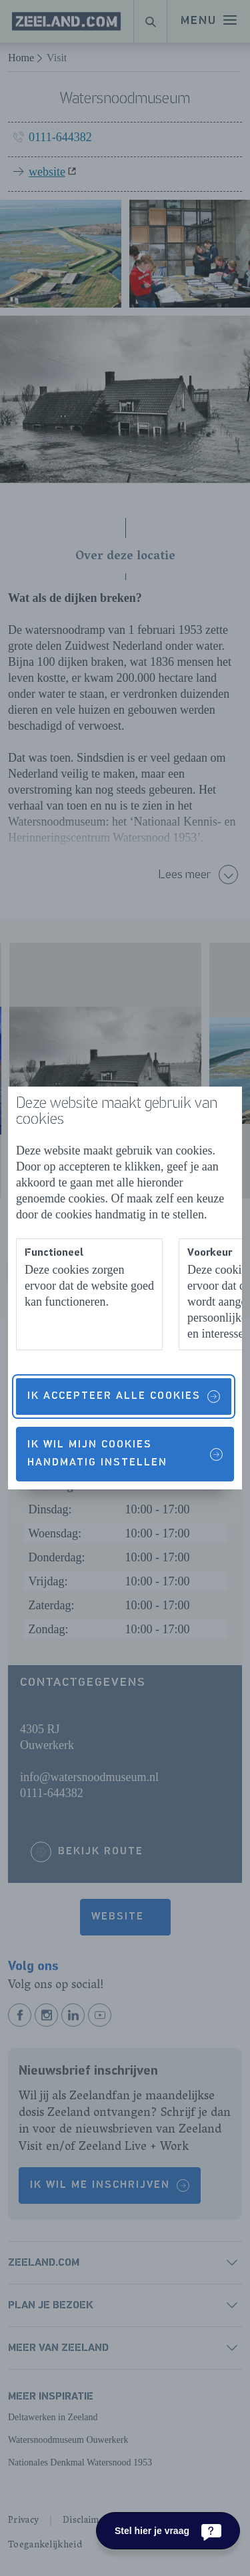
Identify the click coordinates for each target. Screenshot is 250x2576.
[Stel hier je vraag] (168, 2530)
